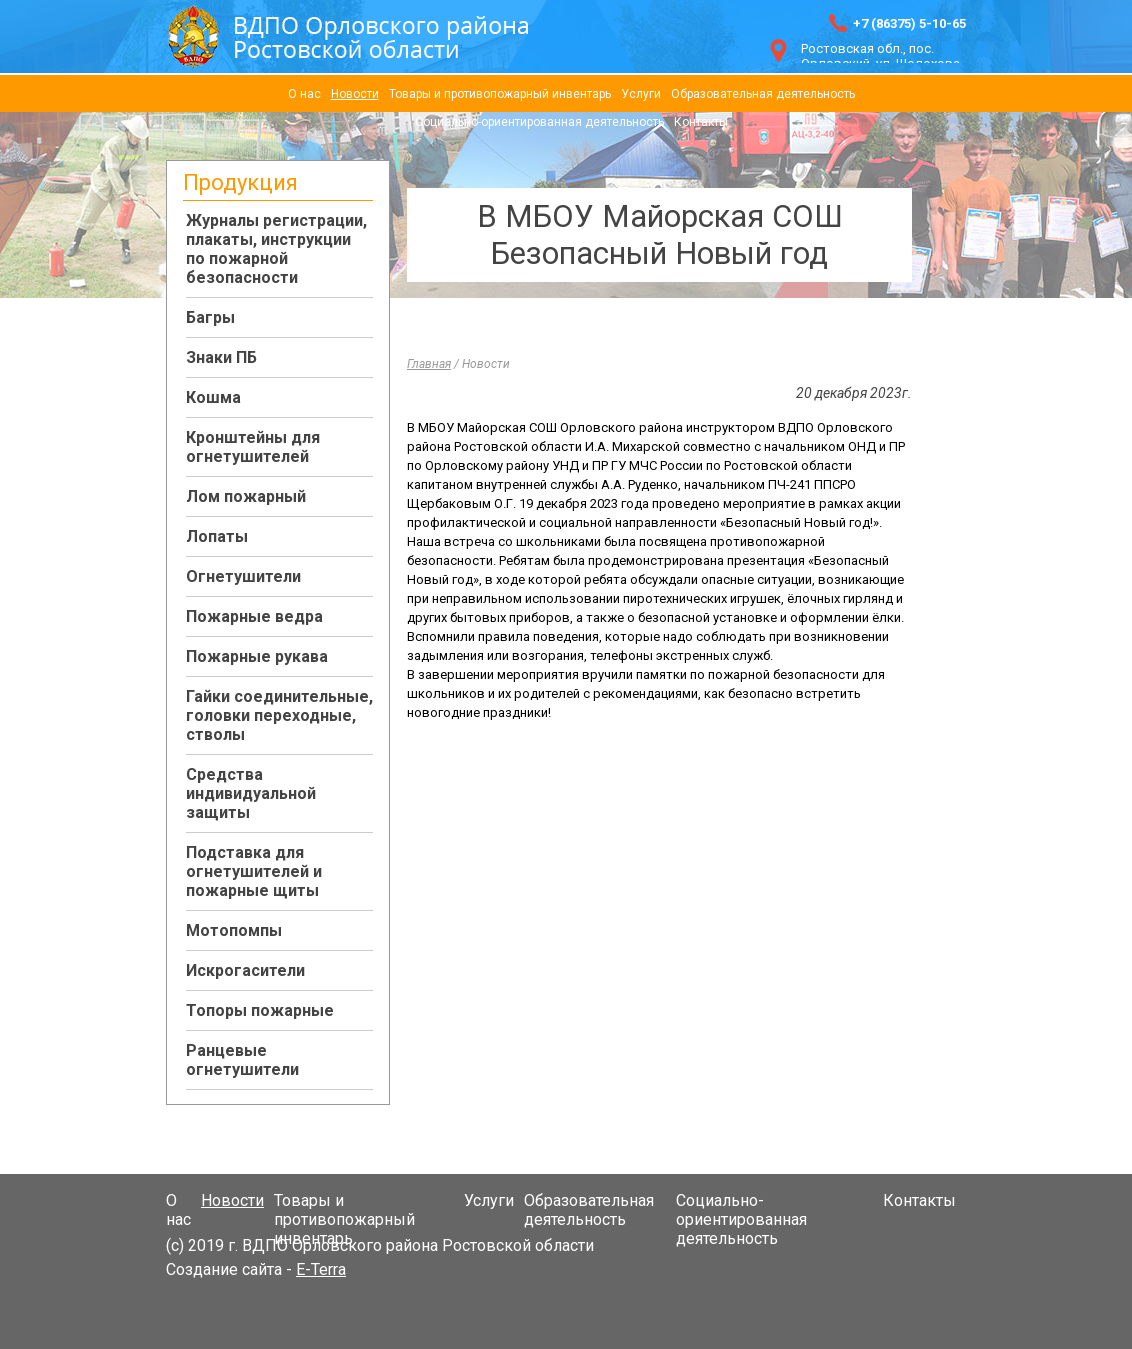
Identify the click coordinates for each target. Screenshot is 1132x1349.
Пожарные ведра (254, 616)
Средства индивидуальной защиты (251, 793)
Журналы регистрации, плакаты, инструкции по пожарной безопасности (276, 249)
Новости (355, 94)
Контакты (701, 122)
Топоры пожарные (260, 1010)
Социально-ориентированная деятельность (539, 122)
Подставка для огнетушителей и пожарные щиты (254, 871)
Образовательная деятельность (763, 94)
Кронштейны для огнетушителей (253, 447)
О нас (304, 94)
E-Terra (321, 1269)
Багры (210, 317)
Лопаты (217, 536)
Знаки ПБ (221, 357)
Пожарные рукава (257, 656)
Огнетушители (243, 576)
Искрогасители (245, 970)
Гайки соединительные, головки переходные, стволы (279, 715)
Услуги (641, 94)
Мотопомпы (234, 930)
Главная (429, 364)
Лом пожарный (246, 496)
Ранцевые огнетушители (242, 1060)
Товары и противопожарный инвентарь (500, 94)
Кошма (213, 397)
